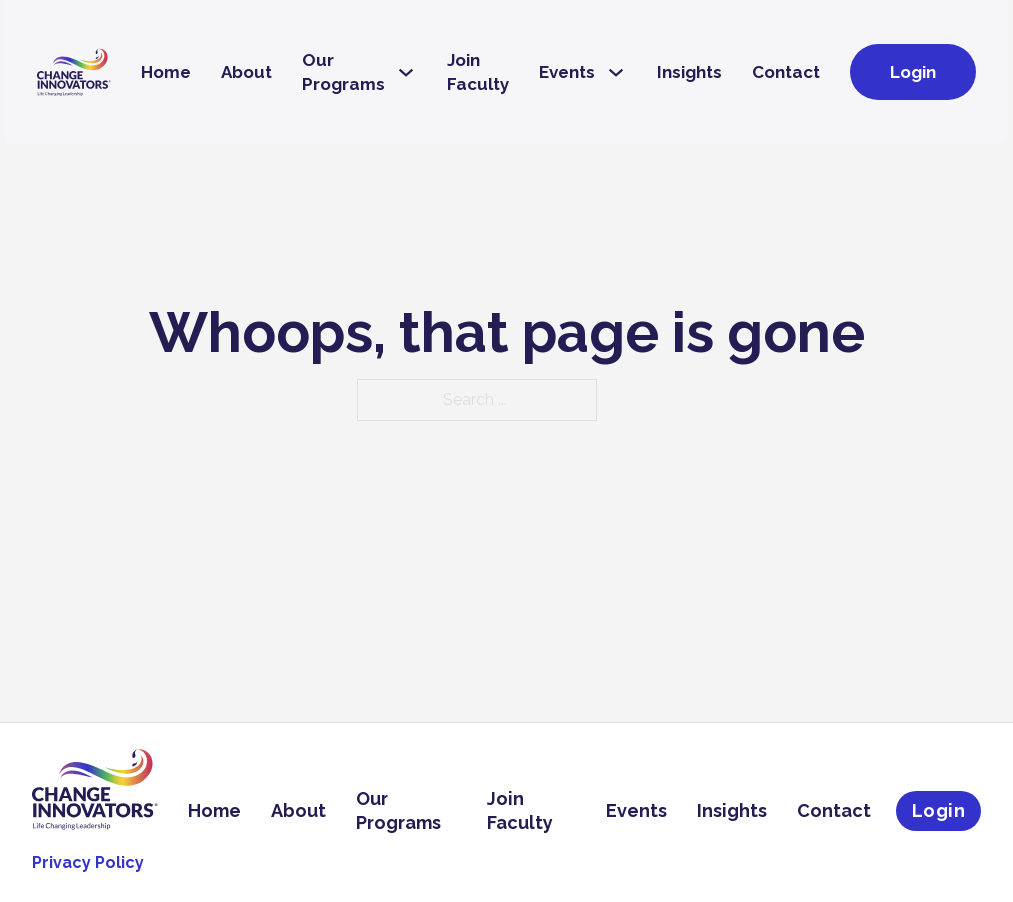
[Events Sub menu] (616, 72)
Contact (786, 72)
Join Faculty (478, 72)
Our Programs (343, 72)
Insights (689, 72)
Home (166, 72)
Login (913, 72)
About (246, 72)
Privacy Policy (88, 862)
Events (567, 72)
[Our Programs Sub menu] (406, 72)
